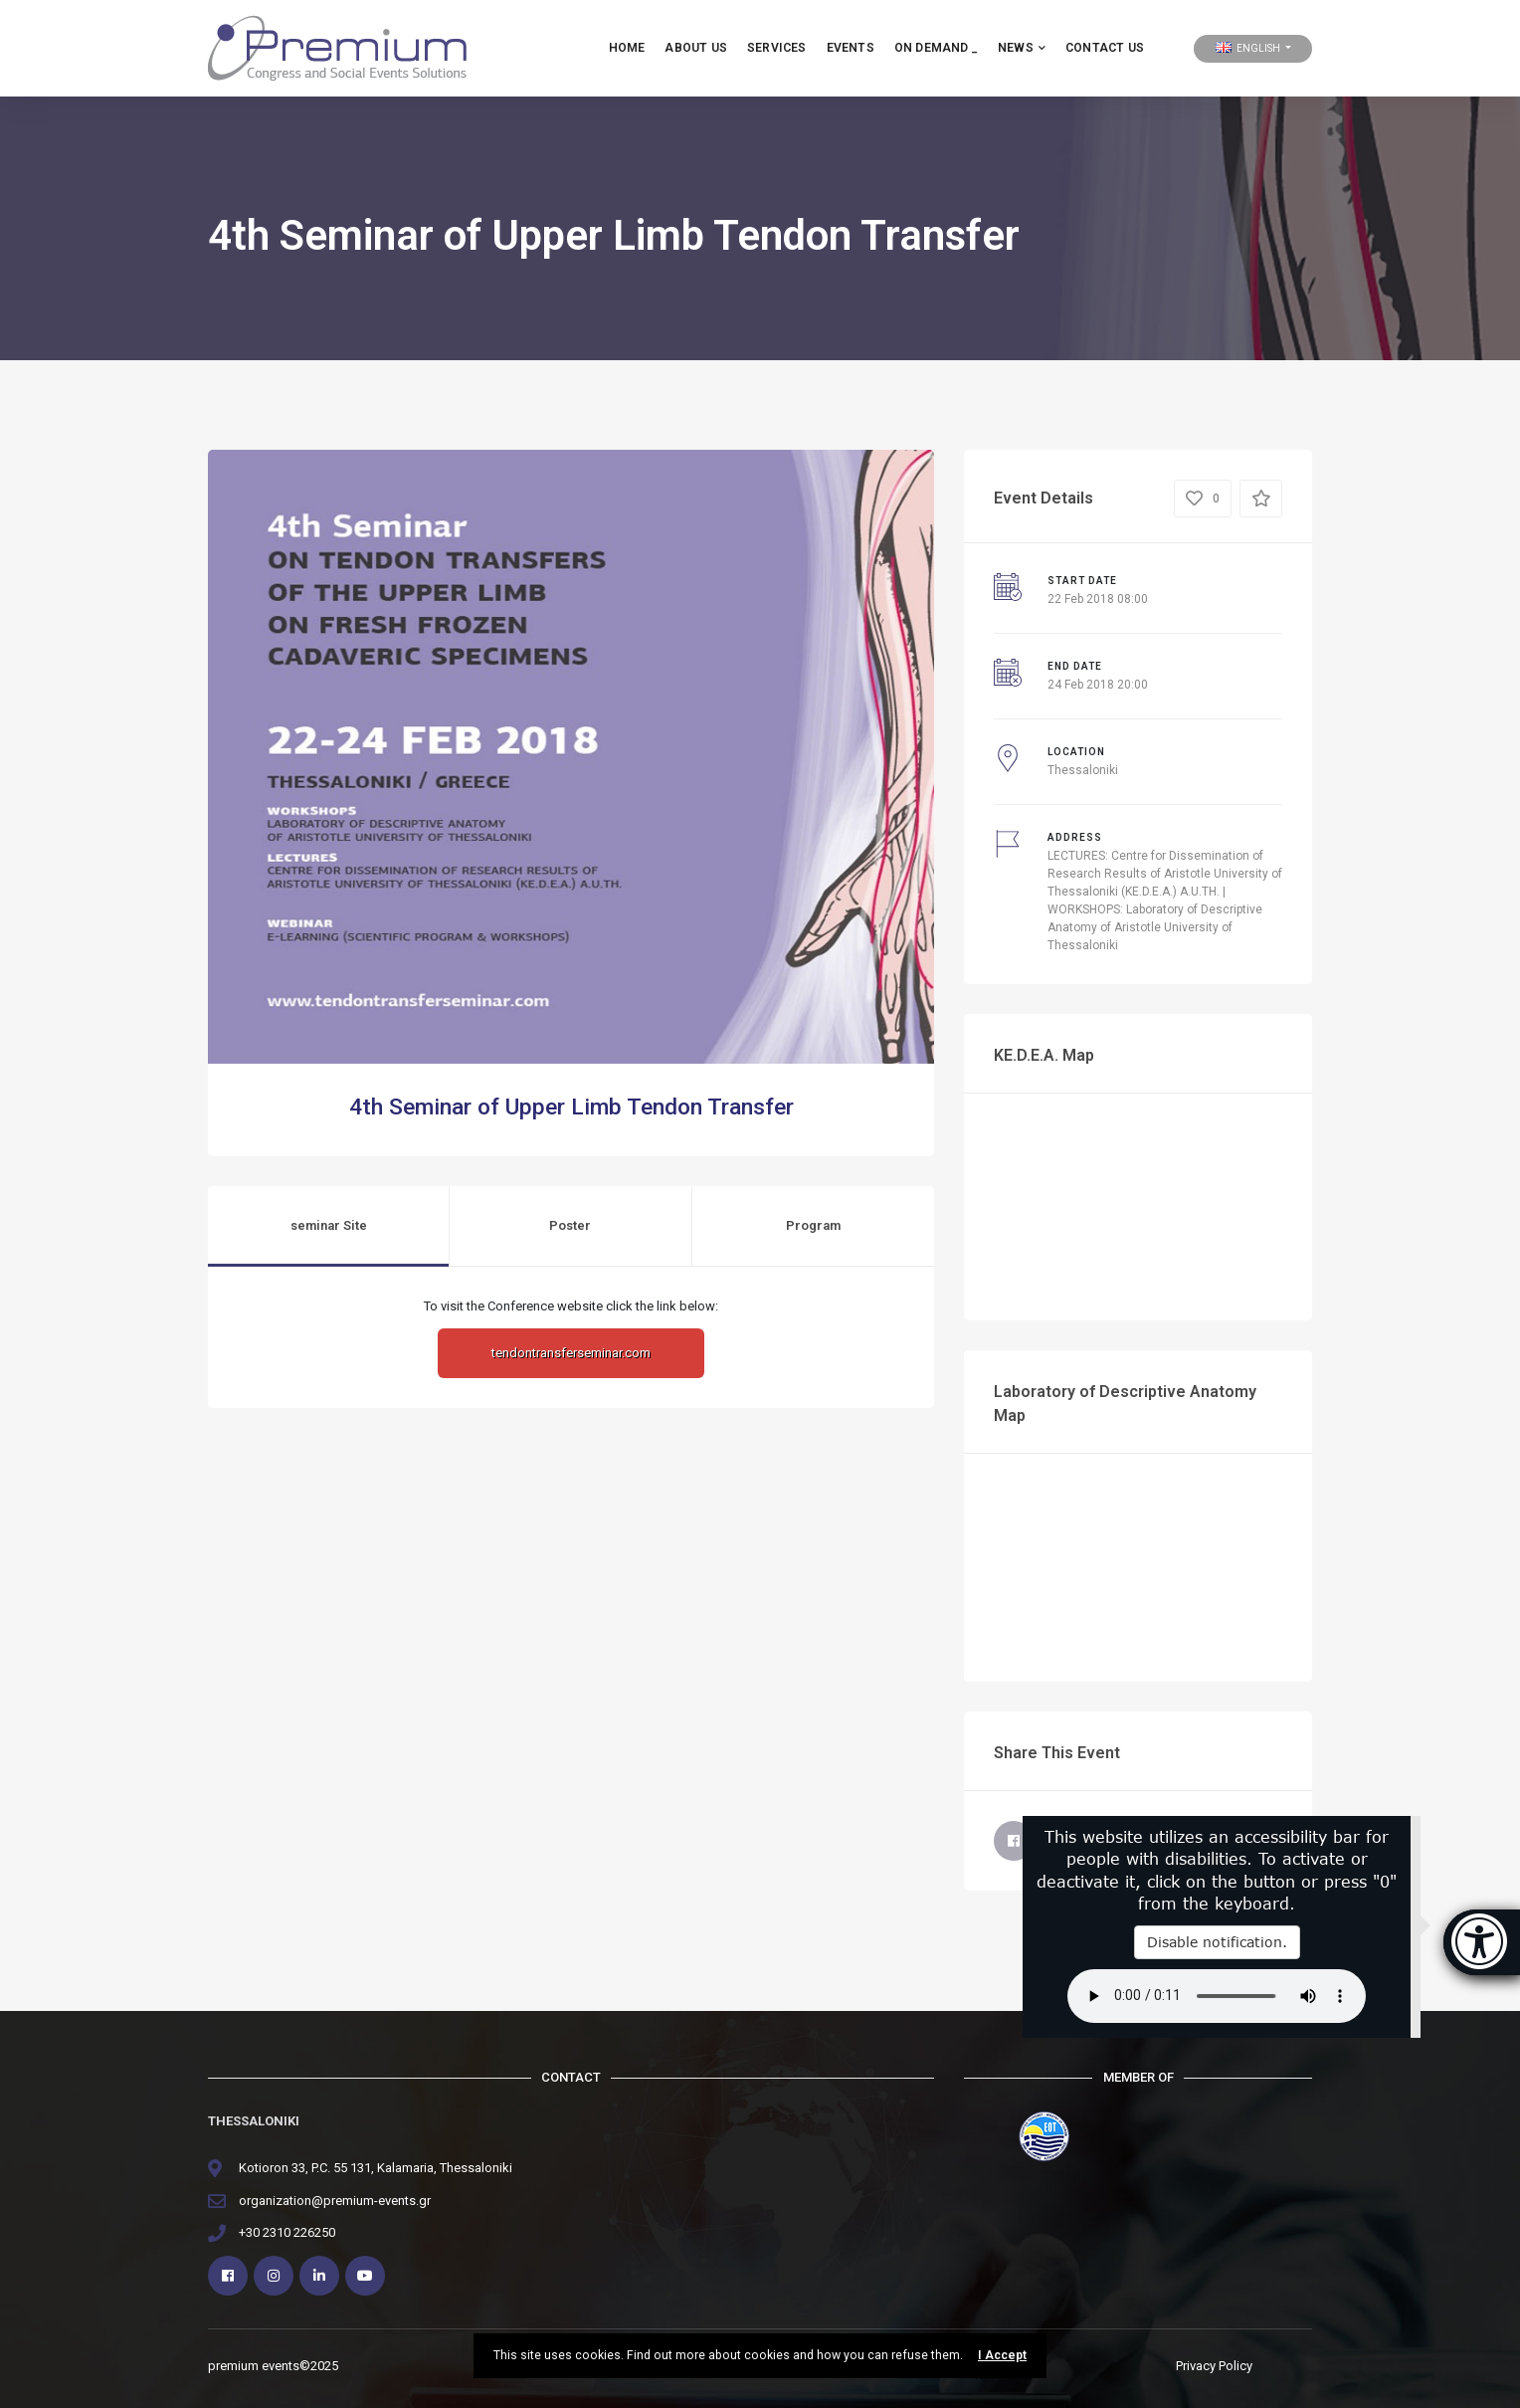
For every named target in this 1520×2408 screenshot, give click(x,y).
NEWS (1021, 48)
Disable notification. (1217, 1941)
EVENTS (850, 48)
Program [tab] (813, 1225)
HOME (627, 48)
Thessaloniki (1082, 770)
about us (696, 48)
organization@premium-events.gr (335, 2200)
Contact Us (1104, 48)
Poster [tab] (570, 1225)
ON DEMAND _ (936, 48)
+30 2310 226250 (287, 2232)
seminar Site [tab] (328, 1225)
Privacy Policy (1214, 2365)
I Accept (1002, 2355)
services (777, 48)
